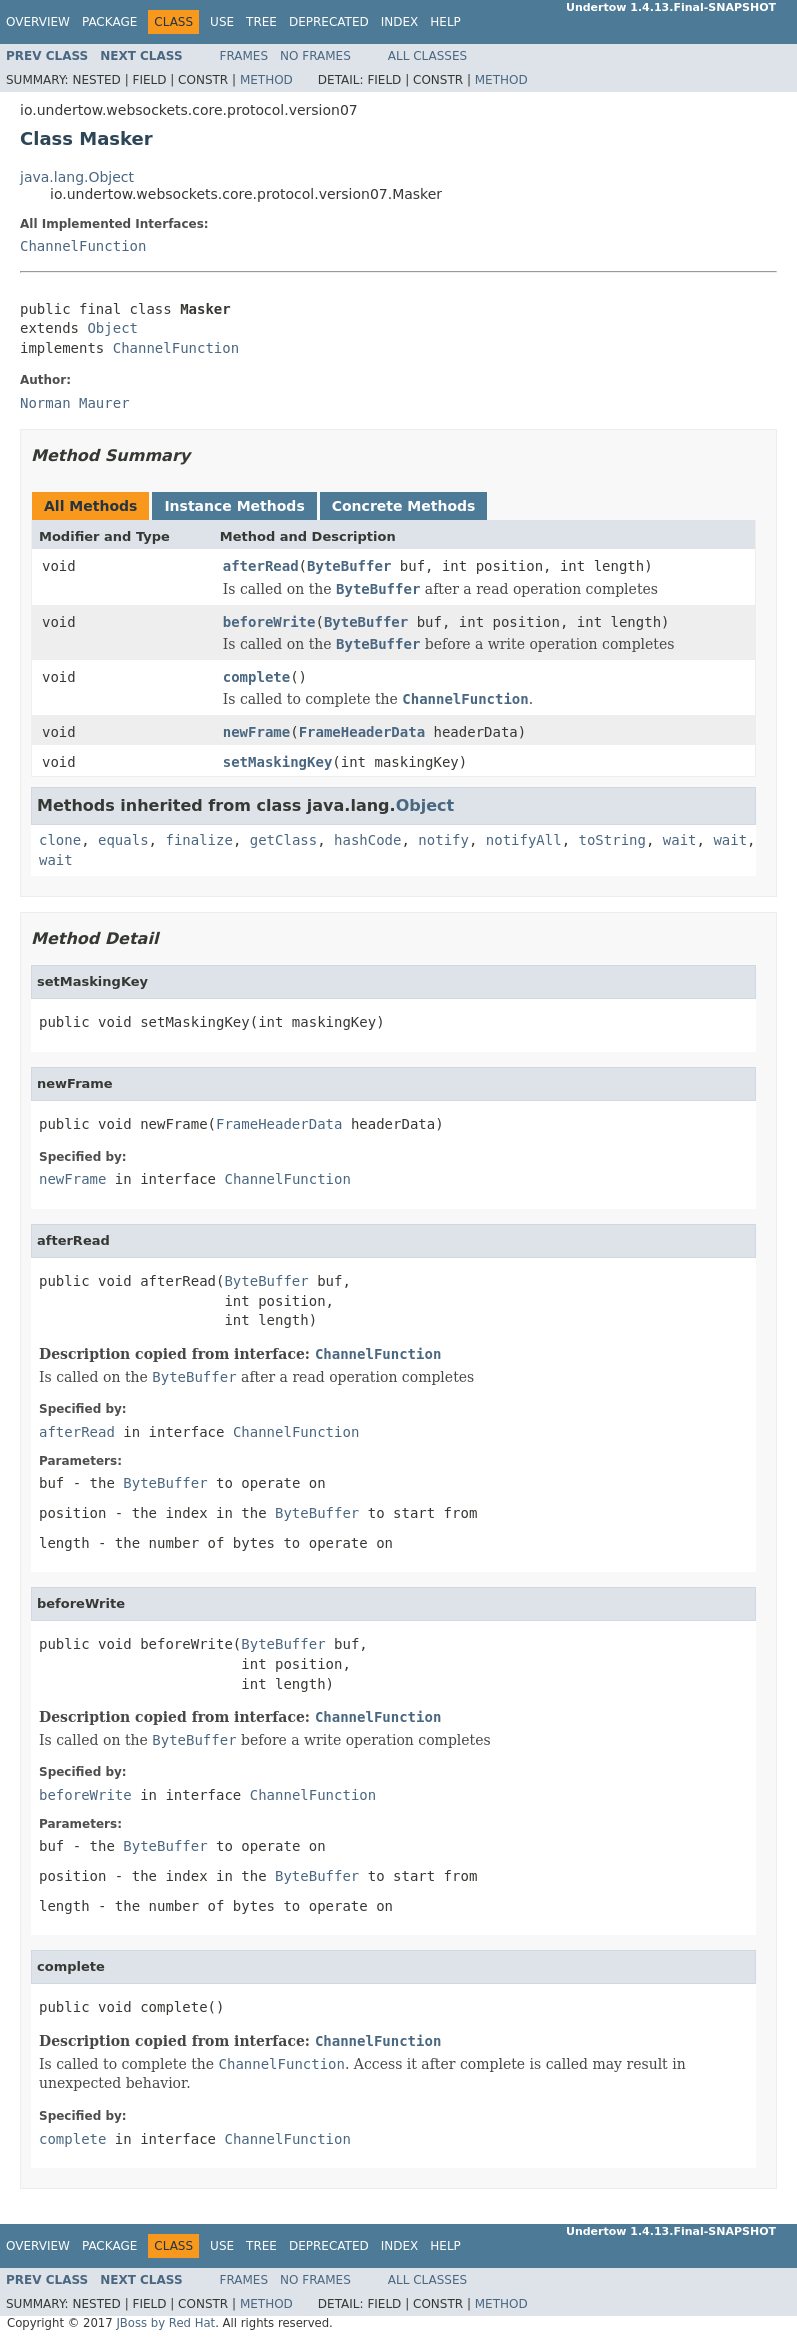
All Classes (427, 56)
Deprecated (329, 22)
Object (112, 328)
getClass (283, 840)
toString (612, 840)
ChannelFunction (83, 246)
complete (256, 677)
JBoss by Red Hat (165, 2323)
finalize (198, 840)
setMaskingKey (278, 762)
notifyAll (524, 840)
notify (443, 840)
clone (60, 840)
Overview (38, 22)
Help (445, 22)
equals (123, 840)
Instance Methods (234, 506)
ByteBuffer (349, 566)
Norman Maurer (75, 403)
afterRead (261, 566)
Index (400, 22)
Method (266, 80)
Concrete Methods (404, 506)
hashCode (367, 840)
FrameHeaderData (362, 732)
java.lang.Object (77, 177)
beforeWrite (269, 622)
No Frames (315, 56)
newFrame (256, 732)
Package (109, 22)
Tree (261, 22)
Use (222, 22)
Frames (244, 56)
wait (680, 840)
